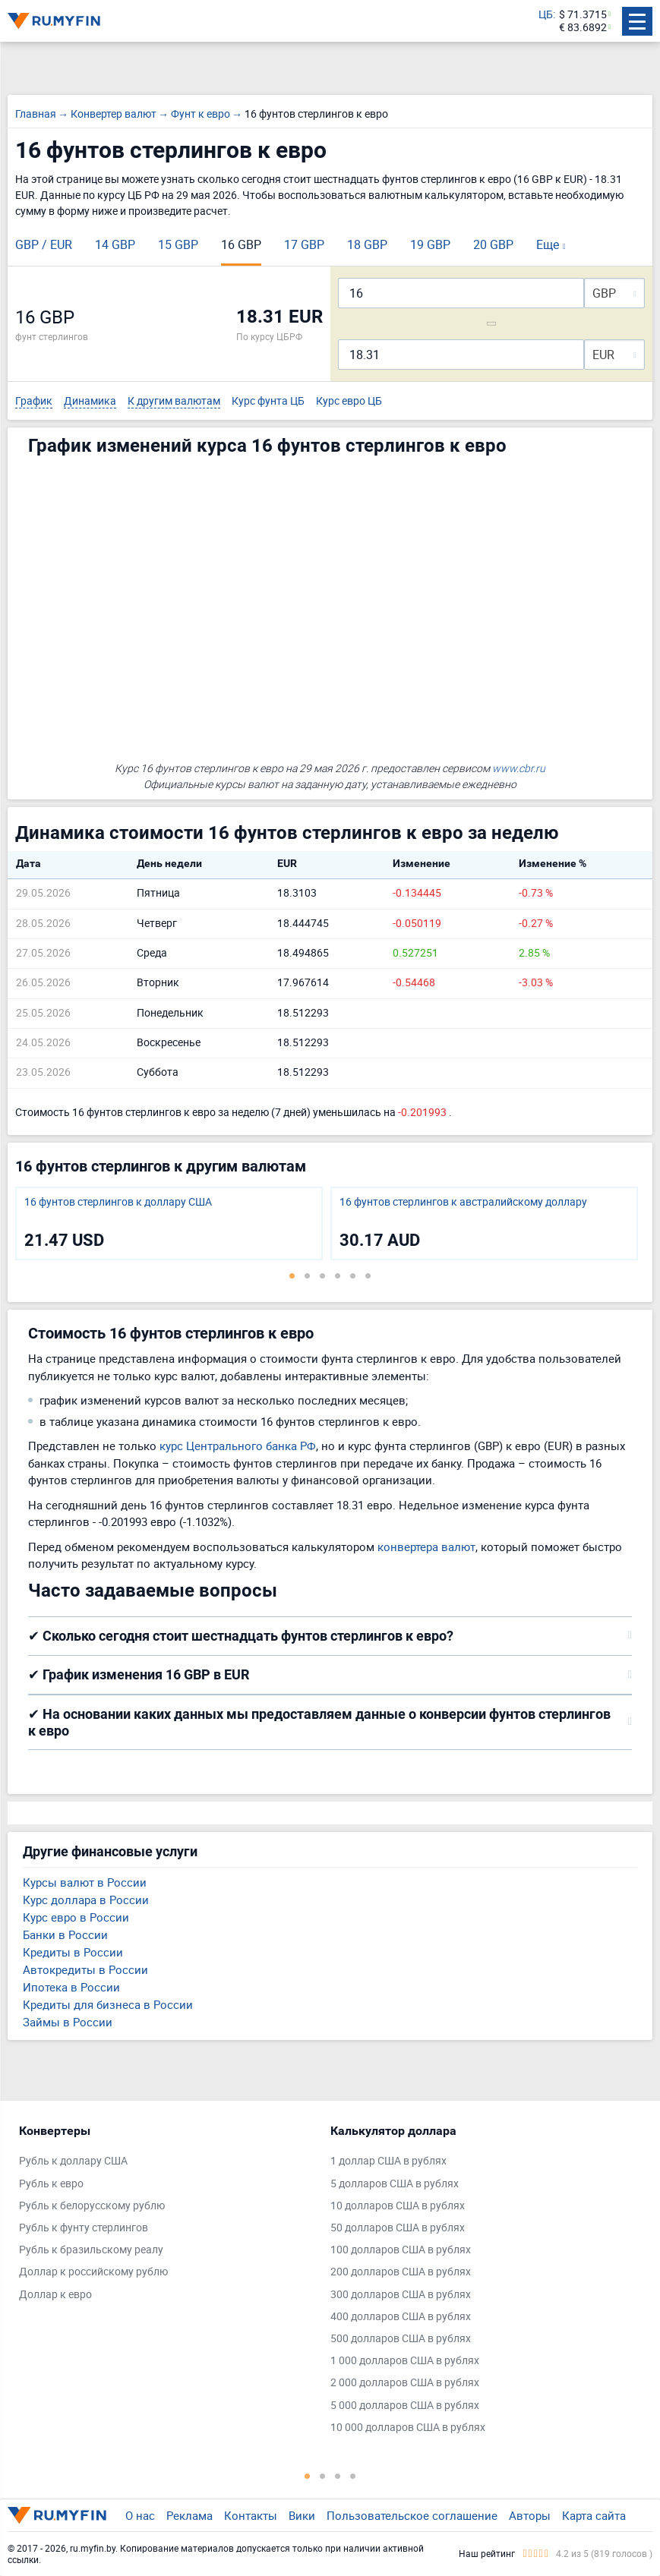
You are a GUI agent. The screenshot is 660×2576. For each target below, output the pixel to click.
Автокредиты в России (85, 1969)
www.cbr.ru (518, 768)
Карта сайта (594, 2515)
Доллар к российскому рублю (93, 2271)
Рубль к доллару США (73, 2161)
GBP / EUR (43, 244)
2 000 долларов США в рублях (404, 2382)
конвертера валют (426, 1546)
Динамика (90, 401)
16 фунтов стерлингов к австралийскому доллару (463, 1202)
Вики (302, 2515)
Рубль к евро (51, 2183)
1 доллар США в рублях (388, 2161)
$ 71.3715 (583, 14)
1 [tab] (292, 1275)
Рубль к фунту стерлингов (83, 2227)
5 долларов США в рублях (394, 2183)
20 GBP (493, 244)
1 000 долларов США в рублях (404, 2360)
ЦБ (545, 14)
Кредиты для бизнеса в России (108, 2004)
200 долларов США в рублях (400, 2271)
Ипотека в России (71, 1987)
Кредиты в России (73, 1952)
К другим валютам (174, 401)
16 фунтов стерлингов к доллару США (118, 1202)
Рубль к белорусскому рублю (92, 2205)
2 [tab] (307, 1275)
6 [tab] (368, 1275)
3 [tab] (322, 1275)
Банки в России (65, 1934)
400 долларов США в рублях (400, 2316)
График (33, 401)
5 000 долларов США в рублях (404, 2405)
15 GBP (178, 244)
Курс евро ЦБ (349, 401)
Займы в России (67, 2022)
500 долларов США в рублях (400, 2338)
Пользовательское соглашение (412, 2515)
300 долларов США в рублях (400, 2294)
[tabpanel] (169, 1223)
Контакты (250, 2515)
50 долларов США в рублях (397, 2227)
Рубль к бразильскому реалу (91, 2249)
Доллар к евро (55, 2294)
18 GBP (367, 244)
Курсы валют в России (85, 1882)
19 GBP (430, 244)
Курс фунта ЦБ (268, 401)
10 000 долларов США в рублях (407, 2427)
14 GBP (115, 244)
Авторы (530, 2515)
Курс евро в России (76, 1917)
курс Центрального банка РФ (237, 1445)
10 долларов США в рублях (397, 2205)
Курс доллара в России (86, 1899)
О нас (140, 2515)
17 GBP (304, 244)
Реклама (189, 2515)
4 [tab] (338, 1275)
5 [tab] (353, 1275)
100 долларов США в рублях (400, 2249)
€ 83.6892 (583, 27)
